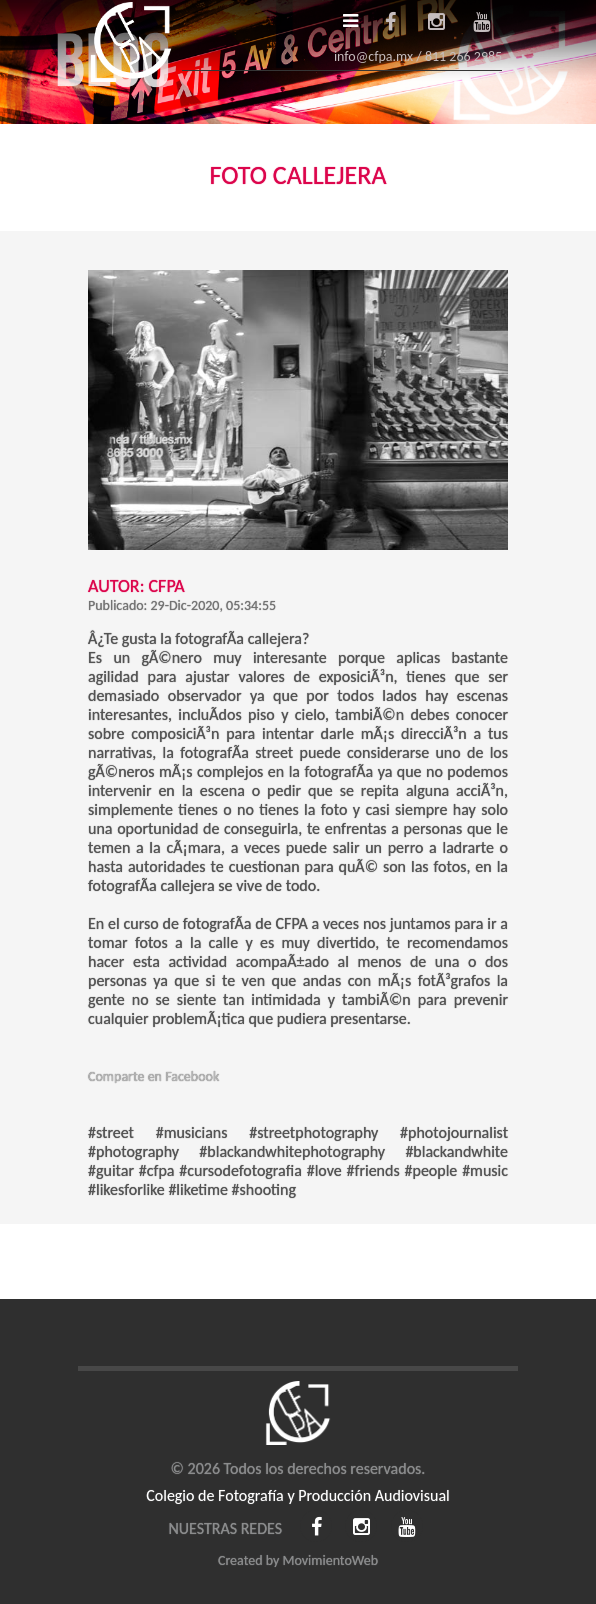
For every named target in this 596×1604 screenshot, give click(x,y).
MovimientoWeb (330, 1560)
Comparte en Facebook (153, 1076)
